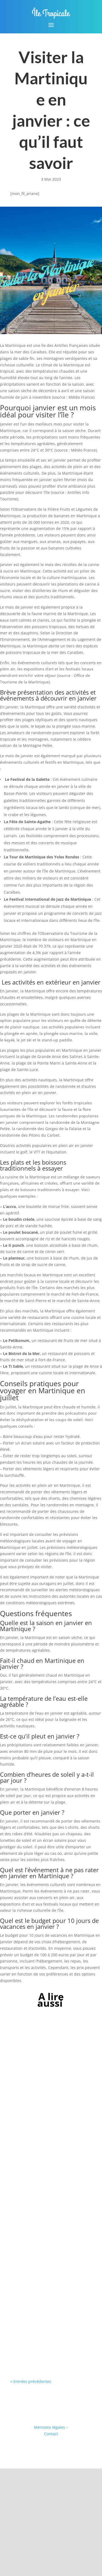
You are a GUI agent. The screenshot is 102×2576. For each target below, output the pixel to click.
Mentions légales (49, 2427)
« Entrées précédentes (30, 2381)
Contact (51, 2433)
